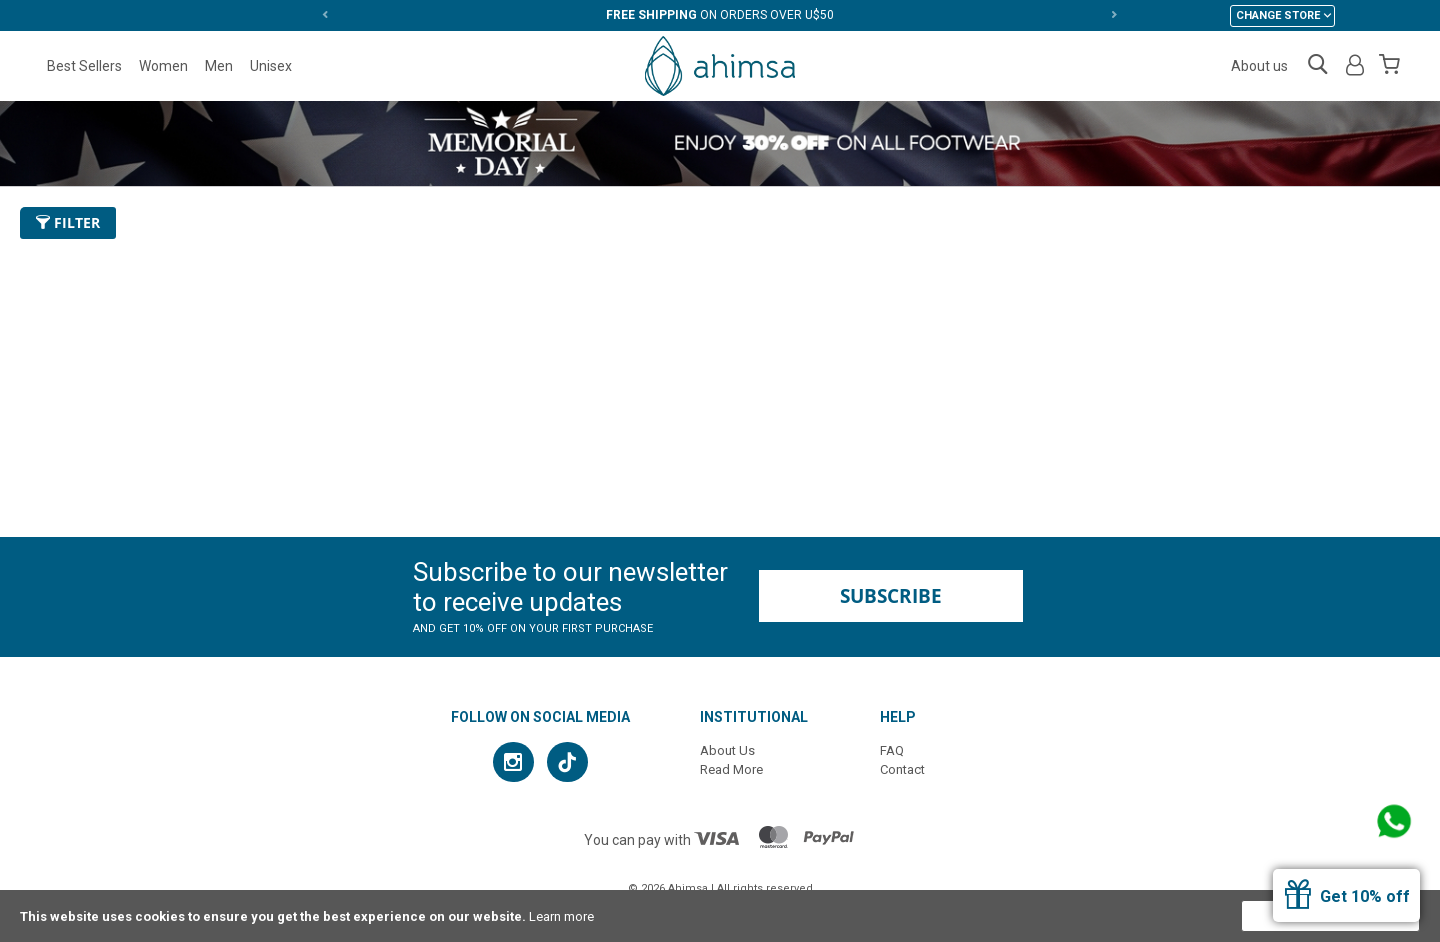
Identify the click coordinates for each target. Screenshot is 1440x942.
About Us (727, 750)
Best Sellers (84, 66)
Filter (68, 222)
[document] (720, 916)
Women (163, 66)
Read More (731, 769)
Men (219, 66)
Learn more (561, 916)
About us (1259, 66)
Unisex (271, 66)
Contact (902, 769)
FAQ (892, 750)
